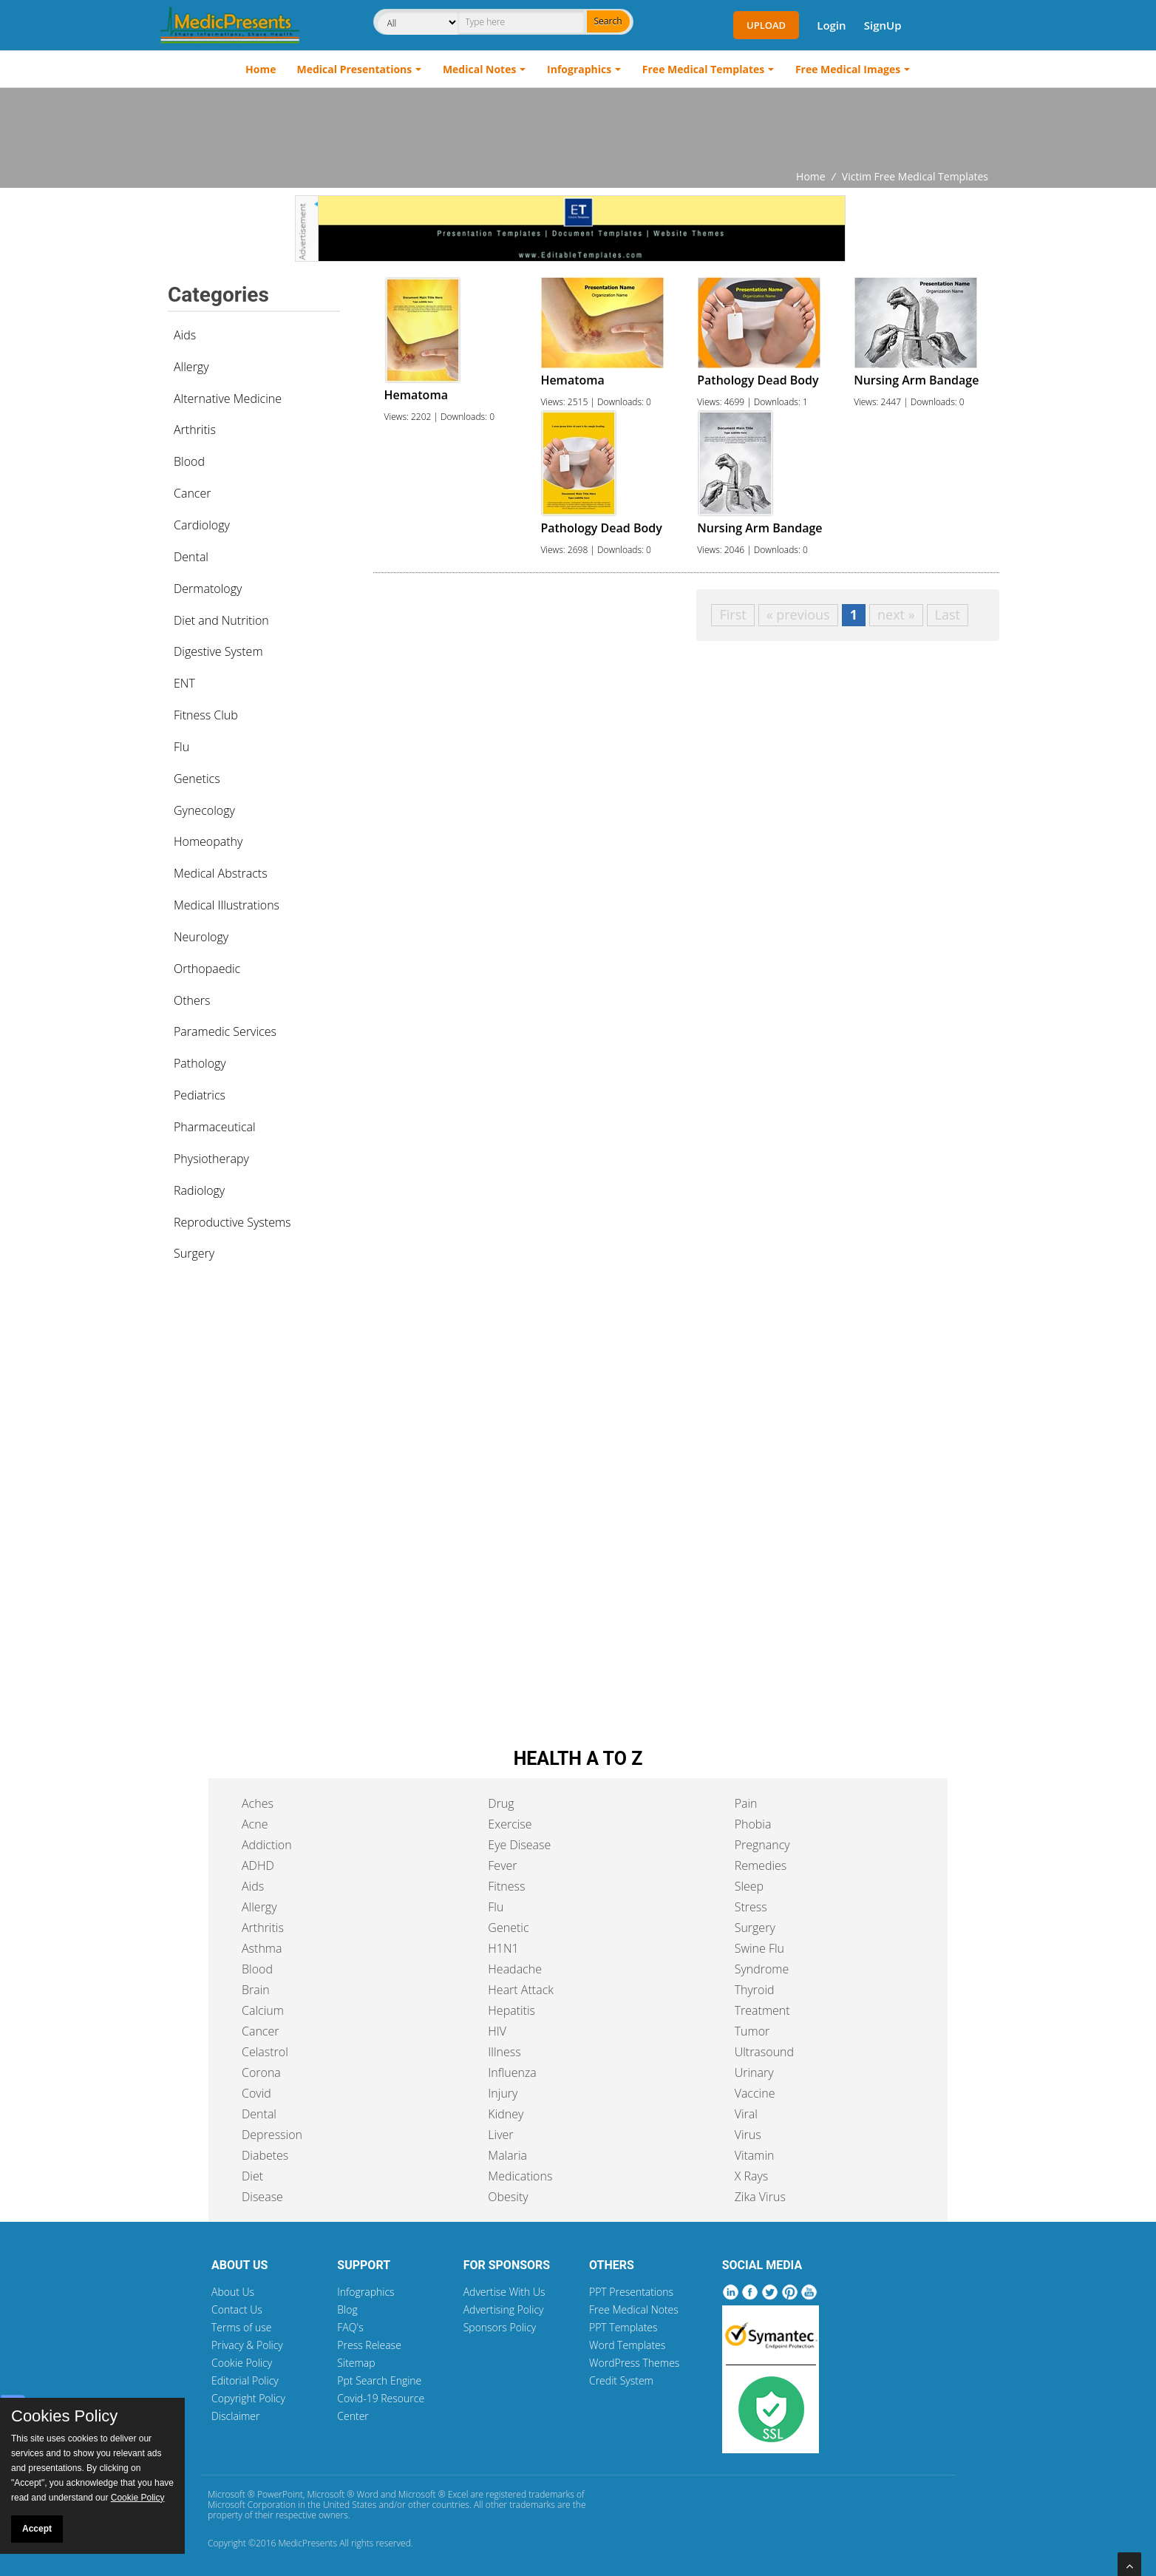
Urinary (754, 2072)
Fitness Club (206, 715)
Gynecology (204, 810)
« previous (798, 614)
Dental (191, 557)
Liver (500, 2134)
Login (831, 25)
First (732, 614)
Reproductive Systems (232, 1222)
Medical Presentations (354, 69)
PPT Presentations (631, 2292)
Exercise (509, 1824)
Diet (252, 2176)
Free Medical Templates (703, 69)
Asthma (262, 1948)
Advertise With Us (504, 2292)
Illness (504, 2052)
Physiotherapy (211, 1158)
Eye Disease (519, 1845)
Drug (501, 1803)
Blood (189, 461)
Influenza (512, 2072)
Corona (261, 2072)
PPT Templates (623, 2327)
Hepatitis (511, 2010)
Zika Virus (760, 2197)
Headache (515, 1969)
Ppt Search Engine (379, 2380)
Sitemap (356, 2363)
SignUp (883, 25)
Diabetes (265, 2155)
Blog (347, 2309)
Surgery (194, 1253)
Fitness (506, 1886)
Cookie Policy (241, 2363)
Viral (746, 2114)
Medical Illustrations (226, 905)
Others (192, 1000)
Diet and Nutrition (221, 620)
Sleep (749, 1886)
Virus (748, 2134)
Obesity (508, 2197)
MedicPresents (307, 2543)
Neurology (201, 937)
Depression (272, 2134)
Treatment (762, 2010)
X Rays (752, 2176)
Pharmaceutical (215, 1127)
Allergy (191, 367)
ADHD (258, 1865)
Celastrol (265, 2052)
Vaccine (755, 2093)
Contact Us (236, 2309)
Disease (262, 2197)
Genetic (508, 1927)
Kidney (505, 2114)
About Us (232, 2292)
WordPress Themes (634, 2363)
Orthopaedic (207, 968)
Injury (502, 2093)
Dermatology (208, 588)
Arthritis (195, 429)
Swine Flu (759, 1948)
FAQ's (350, 2327)
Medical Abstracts (221, 873)
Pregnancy (762, 1845)
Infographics (579, 69)
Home (260, 69)
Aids (185, 335)
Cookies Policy (64, 2416)
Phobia (753, 1824)
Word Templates (627, 2345)
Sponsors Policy (500, 2327)
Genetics (197, 778)
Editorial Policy (245, 2380)
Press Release (369, 2345)
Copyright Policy (248, 2398)
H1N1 (503, 1948)
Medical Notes (480, 69)
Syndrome (762, 1969)
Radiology (199, 1190)
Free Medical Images (847, 69)
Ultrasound (764, 2052)
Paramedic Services (225, 1031)
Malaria (507, 2155)
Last (947, 614)
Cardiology (202, 525)
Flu (181, 747)
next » (896, 614)
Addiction (267, 1845)
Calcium (263, 2010)
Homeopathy (208, 841)
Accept (37, 2529)
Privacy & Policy (247, 2345)
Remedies (761, 1865)
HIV (497, 2031)
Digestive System (218, 651)
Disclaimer (235, 2416)
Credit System (621, 2380)
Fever (502, 1865)
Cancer (192, 493)
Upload (766, 25)
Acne (255, 1824)
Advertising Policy (503, 2309)
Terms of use (241, 2327)
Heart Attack (521, 1990)
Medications (520, 2176)
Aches (257, 1803)
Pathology (200, 1063)
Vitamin (755, 2155)
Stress (751, 1907)
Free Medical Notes (634, 2309)
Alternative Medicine (228, 398)
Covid (256, 2093)
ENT (184, 683)
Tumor (752, 2031)
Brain (256, 1990)
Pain (746, 1803)
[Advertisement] (578, 128)
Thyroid (755, 1990)
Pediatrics (199, 1095)
